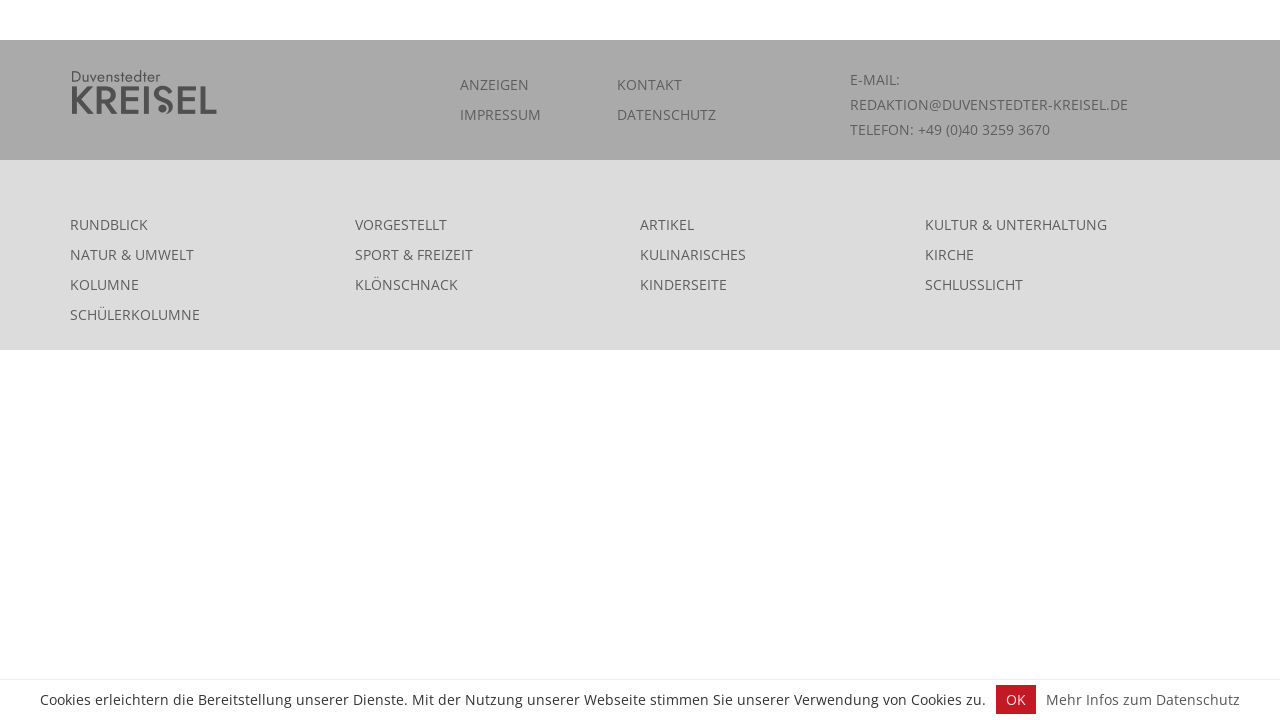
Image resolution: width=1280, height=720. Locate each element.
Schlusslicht (974, 284)
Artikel (667, 224)
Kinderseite (683, 284)
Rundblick (109, 224)
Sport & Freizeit (414, 254)
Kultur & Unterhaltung (1016, 224)
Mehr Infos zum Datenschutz (1143, 699)
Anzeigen (494, 84)
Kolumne (104, 284)
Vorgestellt (401, 224)
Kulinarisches (693, 254)
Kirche (949, 254)
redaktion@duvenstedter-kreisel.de (989, 104)
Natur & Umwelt (132, 254)
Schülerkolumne (135, 314)
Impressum (500, 114)
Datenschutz (666, 114)
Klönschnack (406, 284)
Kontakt (649, 84)
